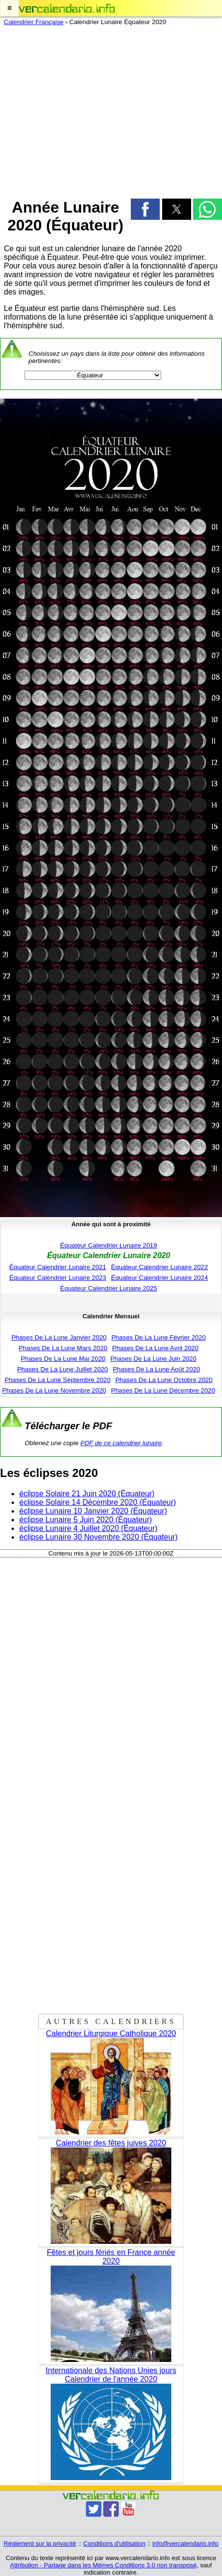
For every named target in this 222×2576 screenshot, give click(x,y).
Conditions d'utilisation (114, 2543)
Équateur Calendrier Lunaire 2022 (159, 1267)
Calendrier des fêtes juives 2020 (111, 2143)
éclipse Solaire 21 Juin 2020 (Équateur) (86, 1493)
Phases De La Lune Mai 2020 (63, 1358)
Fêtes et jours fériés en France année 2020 (111, 2256)
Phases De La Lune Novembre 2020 (54, 1390)
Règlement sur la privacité (40, 2543)
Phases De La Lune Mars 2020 (63, 1348)
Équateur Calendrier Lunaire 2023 (57, 1277)
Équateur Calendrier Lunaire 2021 (57, 1267)
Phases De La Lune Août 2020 (156, 1369)
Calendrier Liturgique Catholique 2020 (111, 2033)
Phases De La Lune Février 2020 (158, 1337)
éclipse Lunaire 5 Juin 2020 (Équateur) (85, 1520)
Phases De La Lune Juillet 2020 (62, 1369)
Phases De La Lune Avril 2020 (155, 1348)
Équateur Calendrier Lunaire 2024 (159, 1277)
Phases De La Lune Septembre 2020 (58, 1379)
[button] (9, 8)
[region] (111, 109)
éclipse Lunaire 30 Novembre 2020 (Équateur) (98, 1537)
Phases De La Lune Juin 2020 (154, 1358)
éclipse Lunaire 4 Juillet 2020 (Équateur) (88, 1528)
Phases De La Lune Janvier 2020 (59, 1337)
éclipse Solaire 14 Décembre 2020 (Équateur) (97, 1502)
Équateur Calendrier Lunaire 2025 (108, 1288)
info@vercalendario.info (186, 2543)
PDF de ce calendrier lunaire (121, 1443)
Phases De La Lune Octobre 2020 (164, 1379)
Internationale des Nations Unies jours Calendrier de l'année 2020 (111, 2374)
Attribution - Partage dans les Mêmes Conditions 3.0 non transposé (103, 2565)
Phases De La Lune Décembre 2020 (163, 1390)
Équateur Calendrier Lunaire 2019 (108, 1245)
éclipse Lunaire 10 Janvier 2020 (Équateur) (93, 1511)
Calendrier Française (34, 22)
